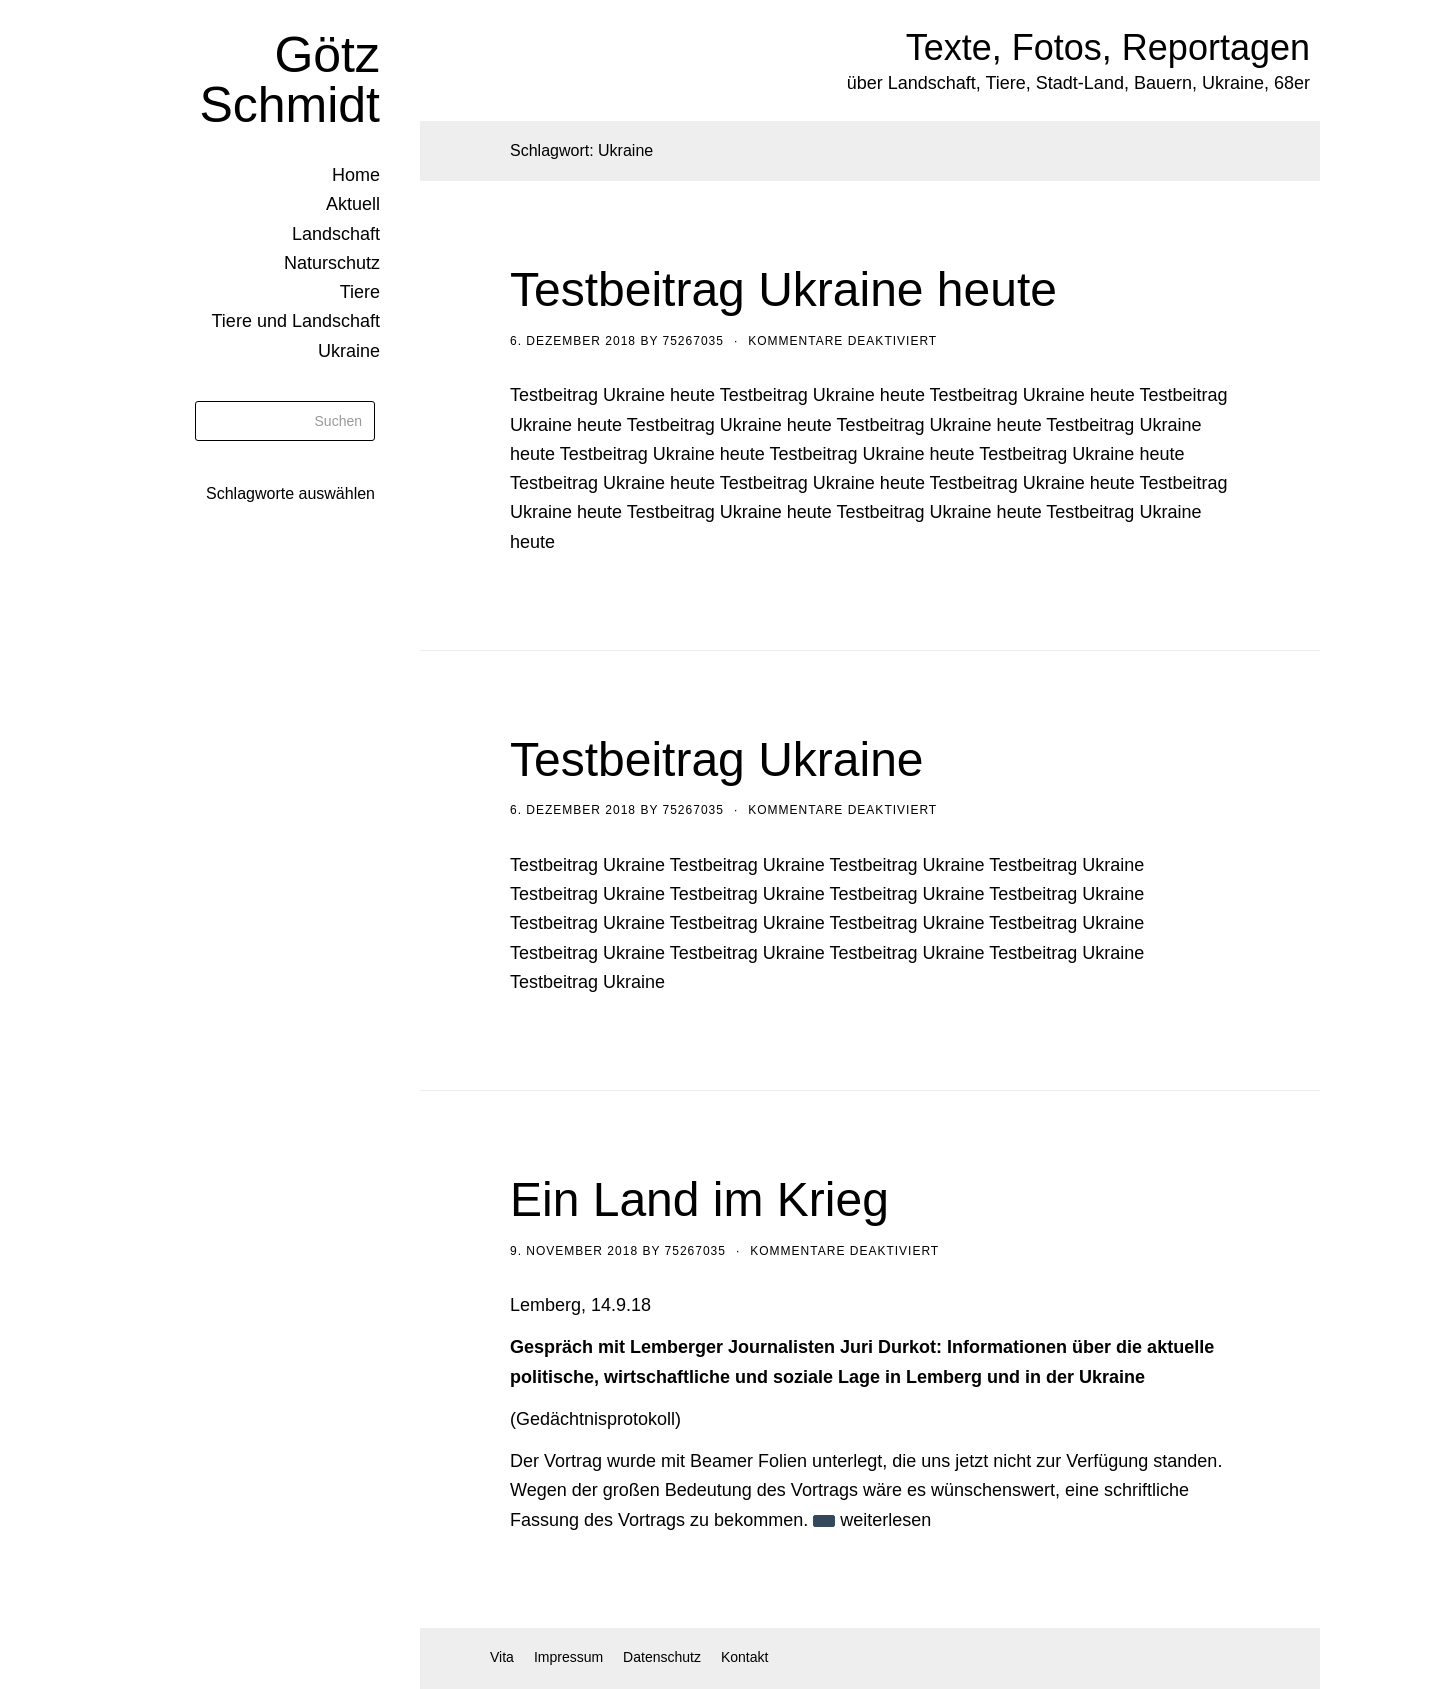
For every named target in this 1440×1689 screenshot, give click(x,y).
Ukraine (349, 351)
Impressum (568, 1657)
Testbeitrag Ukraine (717, 759)
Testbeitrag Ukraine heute (783, 289)
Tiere (360, 292)
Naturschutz (332, 263)
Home (356, 175)
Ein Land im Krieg (699, 1199)
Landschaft (336, 234)
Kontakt (744, 1657)
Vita (502, 1657)
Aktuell (353, 204)
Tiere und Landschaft (296, 321)
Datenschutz (662, 1657)
